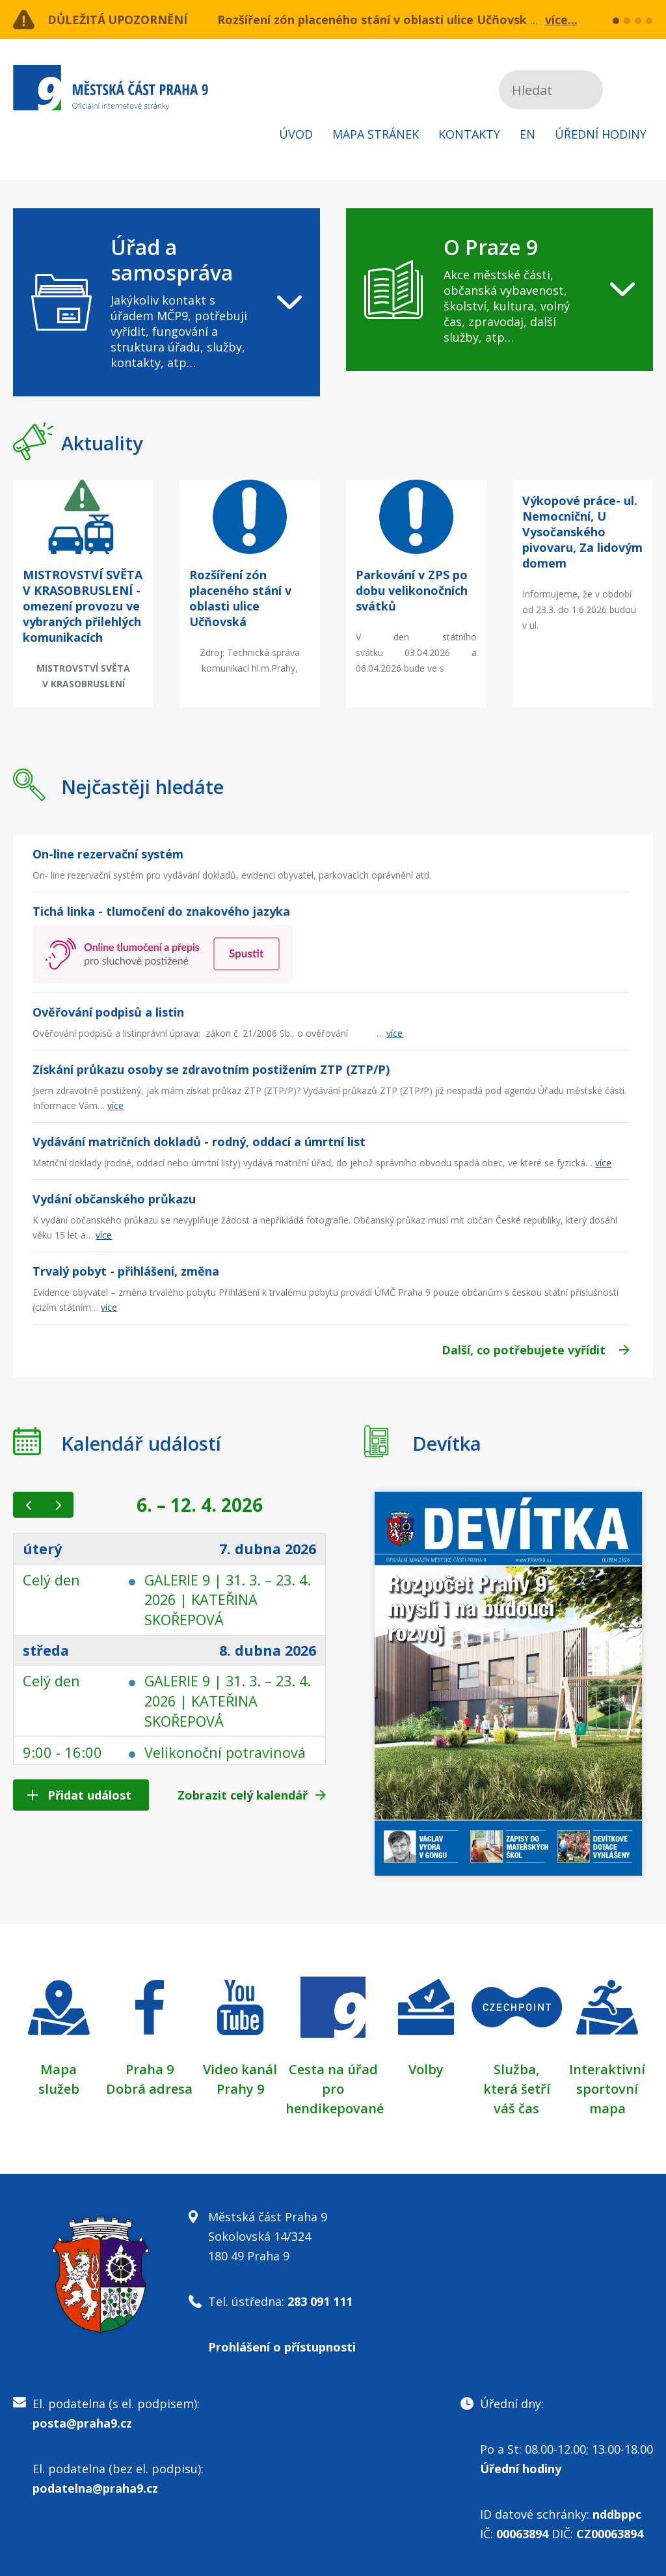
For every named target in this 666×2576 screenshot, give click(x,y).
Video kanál (240, 2069)
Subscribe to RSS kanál (641, 89)
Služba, (516, 2069)
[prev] (28, 1505)
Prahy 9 (240, 2089)
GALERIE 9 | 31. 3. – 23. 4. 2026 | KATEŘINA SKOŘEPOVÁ (222, 1599)
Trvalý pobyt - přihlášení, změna (126, 1271)
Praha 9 (150, 2069)
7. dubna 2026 (265, 1549)
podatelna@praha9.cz (95, 2488)
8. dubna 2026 (265, 1649)
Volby (426, 2069)
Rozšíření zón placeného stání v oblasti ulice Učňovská (375, 19)
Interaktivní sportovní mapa (607, 2089)
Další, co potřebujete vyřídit (524, 1350)
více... (561, 19)
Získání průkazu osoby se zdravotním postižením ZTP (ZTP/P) (211, 1069)
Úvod (296, 134)
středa (46, 1649)
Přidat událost (89, 1795)
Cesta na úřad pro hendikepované (335, 2089)
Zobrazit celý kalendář (243, 1795)
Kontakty (469, 134)
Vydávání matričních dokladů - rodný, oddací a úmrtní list (199, 1141)
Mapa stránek (375, 134)
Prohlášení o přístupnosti (282, 2347)
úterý (42, 1549)
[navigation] (166, 302)
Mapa (58, 2069)
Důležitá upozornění (118, 19)
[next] (58, 1505)
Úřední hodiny (600, 134)
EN (527, 134)
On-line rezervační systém (108, 854)
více (394, 1033)
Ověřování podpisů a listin (108, 1012)
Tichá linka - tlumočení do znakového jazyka (161, 911)
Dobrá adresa (149, 2089)
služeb (58, 2089)
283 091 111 (320, 2301)
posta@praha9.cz (82, 2423)
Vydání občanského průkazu (114, 1199)
